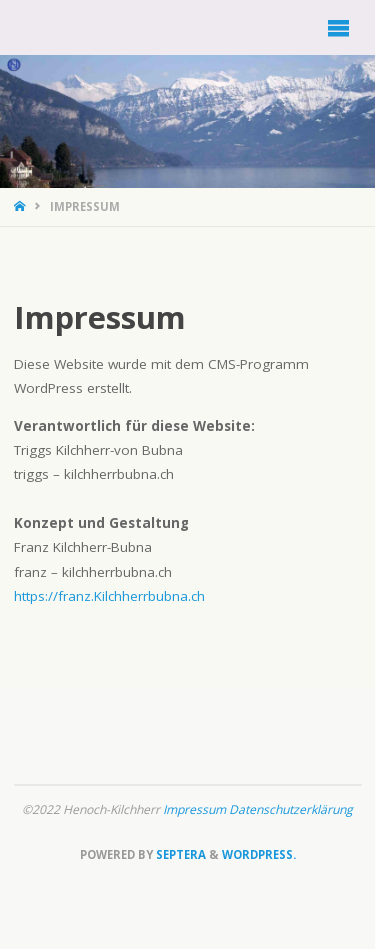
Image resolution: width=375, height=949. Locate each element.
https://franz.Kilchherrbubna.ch (109, 596)
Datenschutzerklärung (291, 809)
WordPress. (259, 854)
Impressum (196, 809)
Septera (179, 854)
